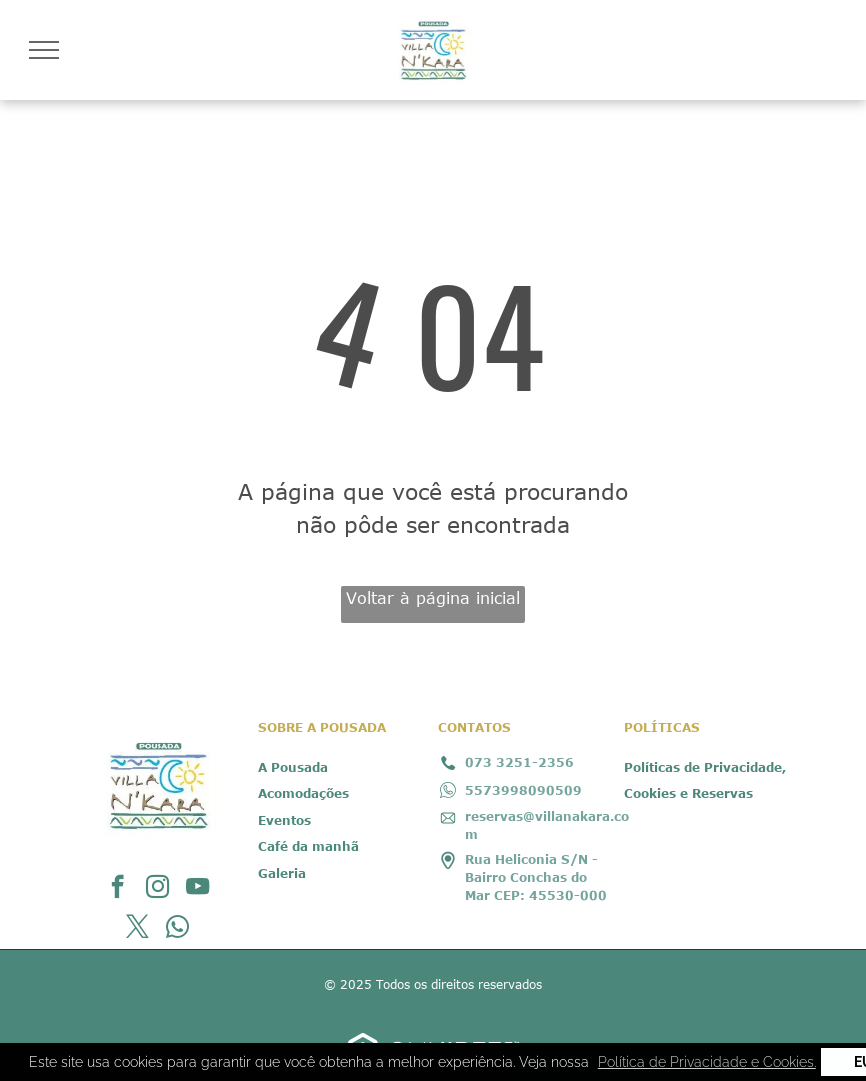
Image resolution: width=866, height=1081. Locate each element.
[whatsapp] (177, 929)
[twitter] (137, 929)
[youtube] (197, 889)
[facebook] (117, 889)
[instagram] (157, 889)
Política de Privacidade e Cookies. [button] (707, 1062)
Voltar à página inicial (433, 598)
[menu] (44, 50)
